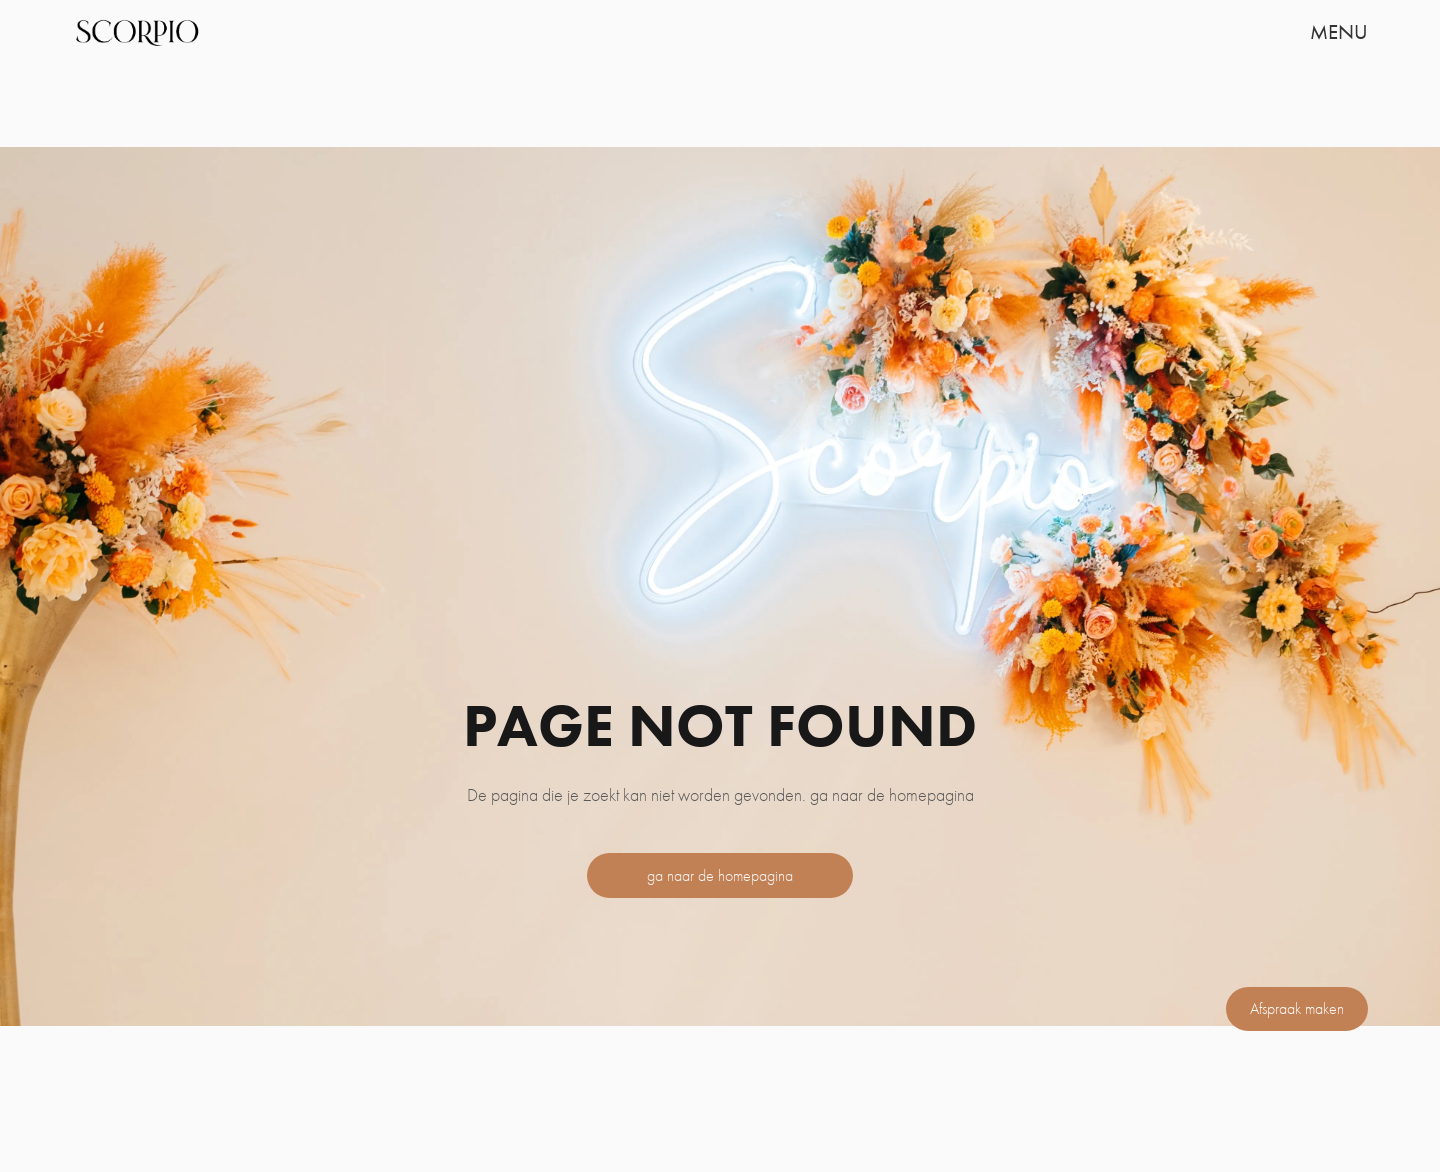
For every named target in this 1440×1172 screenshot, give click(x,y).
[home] (136, 31)
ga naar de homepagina (720, 875)
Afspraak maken (1297, 1008)
